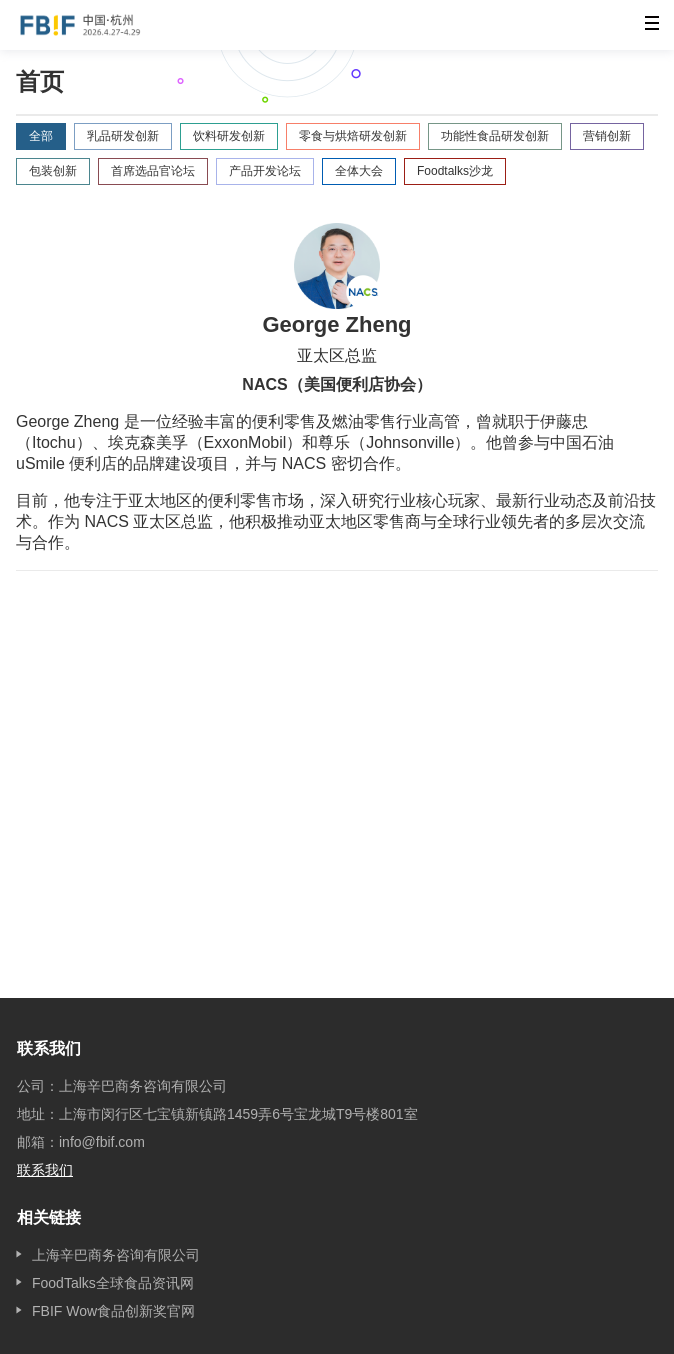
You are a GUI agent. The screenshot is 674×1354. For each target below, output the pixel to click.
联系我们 (45, 1170)
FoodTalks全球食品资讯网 (113, 1283)
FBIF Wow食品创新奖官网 (113, 1311)
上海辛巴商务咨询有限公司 (116, 1255)
